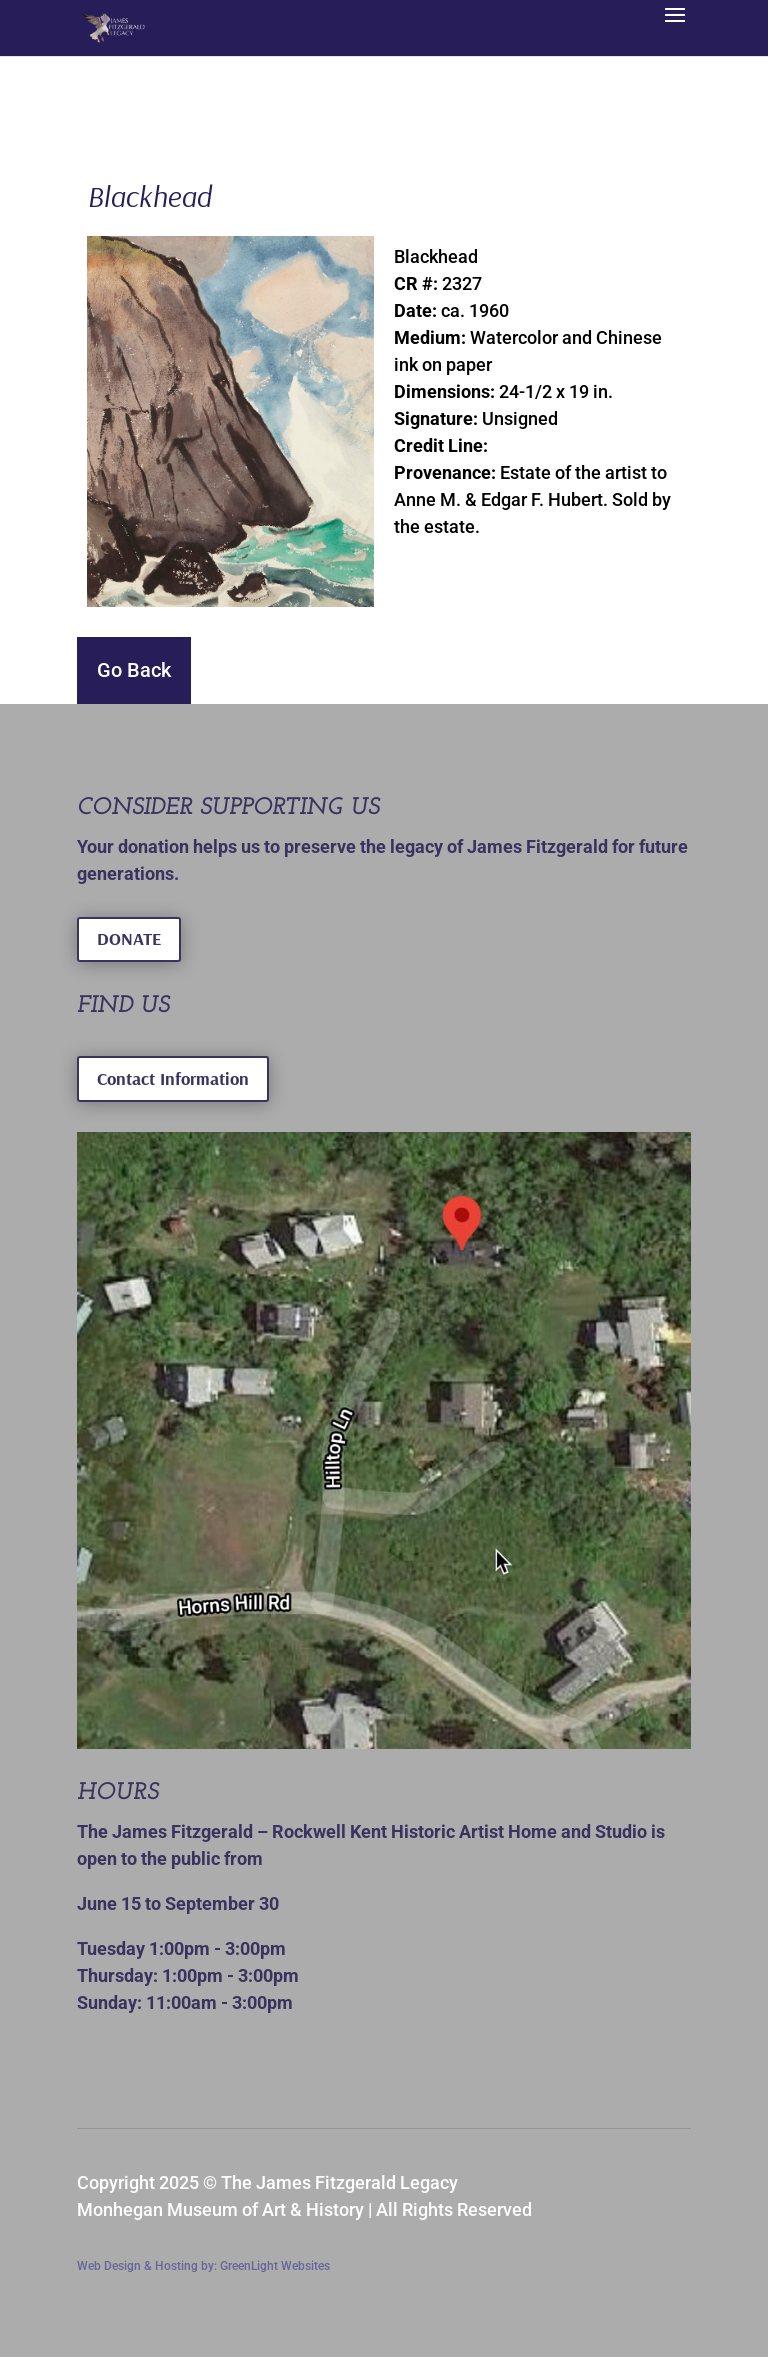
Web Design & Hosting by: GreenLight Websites (203, 2266)
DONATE (129, 938)
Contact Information (173, 1078)
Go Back (134, 670)
